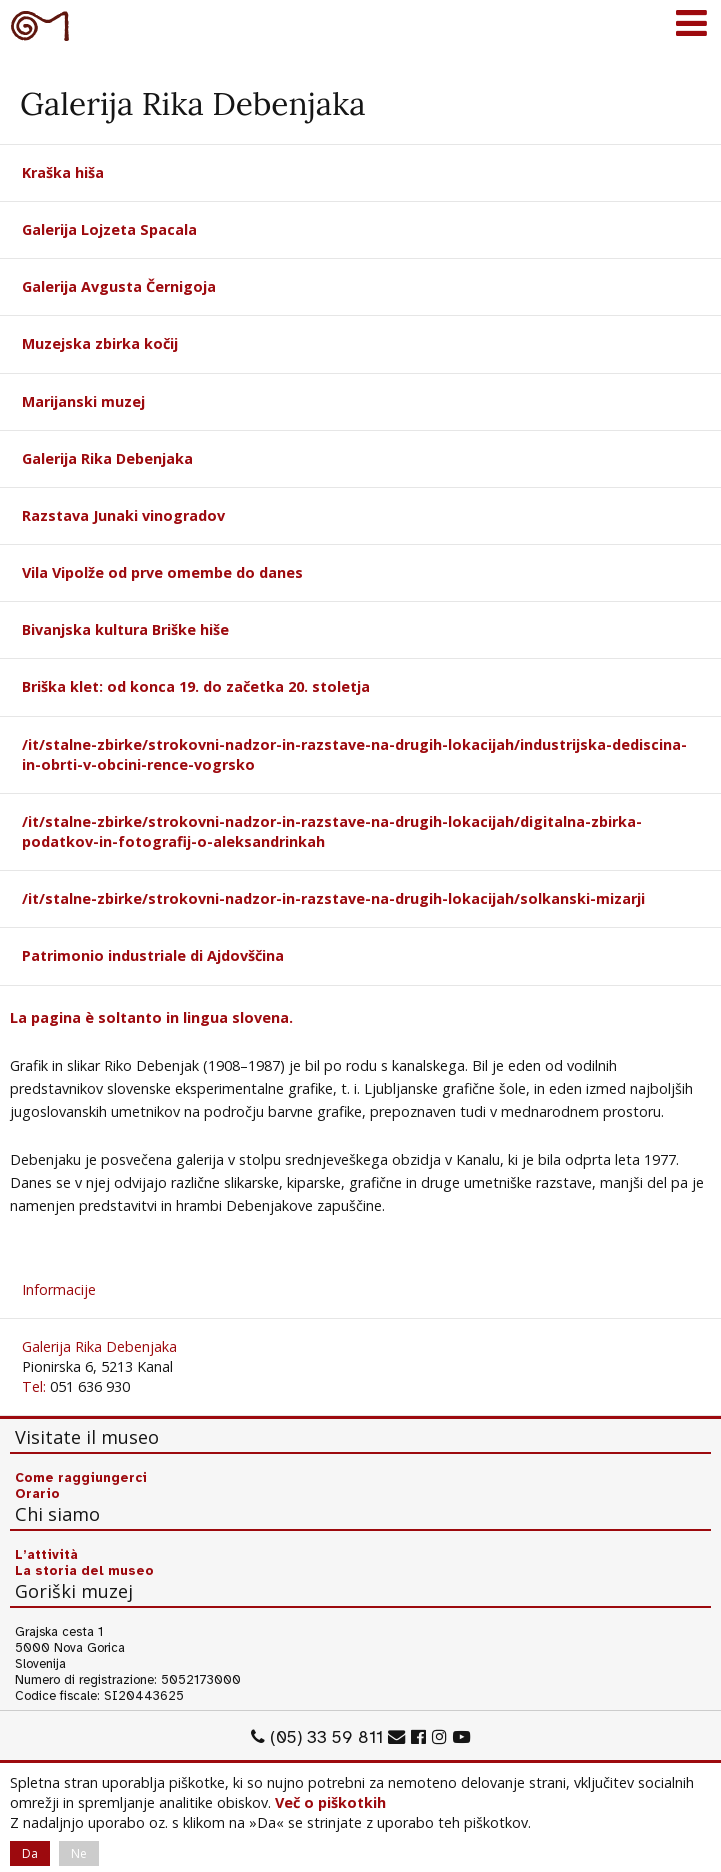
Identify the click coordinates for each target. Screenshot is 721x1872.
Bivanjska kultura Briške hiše (125, 629)
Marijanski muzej (83, 401)
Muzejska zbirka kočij (100, 343)
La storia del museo (84, 1571)
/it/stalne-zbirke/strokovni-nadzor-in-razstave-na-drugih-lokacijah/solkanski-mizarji (333, 898)
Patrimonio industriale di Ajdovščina (153, 955)
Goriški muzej (40, 25)
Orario (37, 1494)
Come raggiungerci (81, 1478)
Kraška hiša (63, 172)
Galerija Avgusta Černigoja (119, 286)
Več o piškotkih (330, 1802)
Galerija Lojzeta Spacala (109, 229)
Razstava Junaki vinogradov (123, 515)
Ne (79, 1853)
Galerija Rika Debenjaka (107, 458)
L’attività (46, 1555)
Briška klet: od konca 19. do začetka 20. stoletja (196, 686)
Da (30, 1853)
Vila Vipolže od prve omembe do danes (162, 572)
